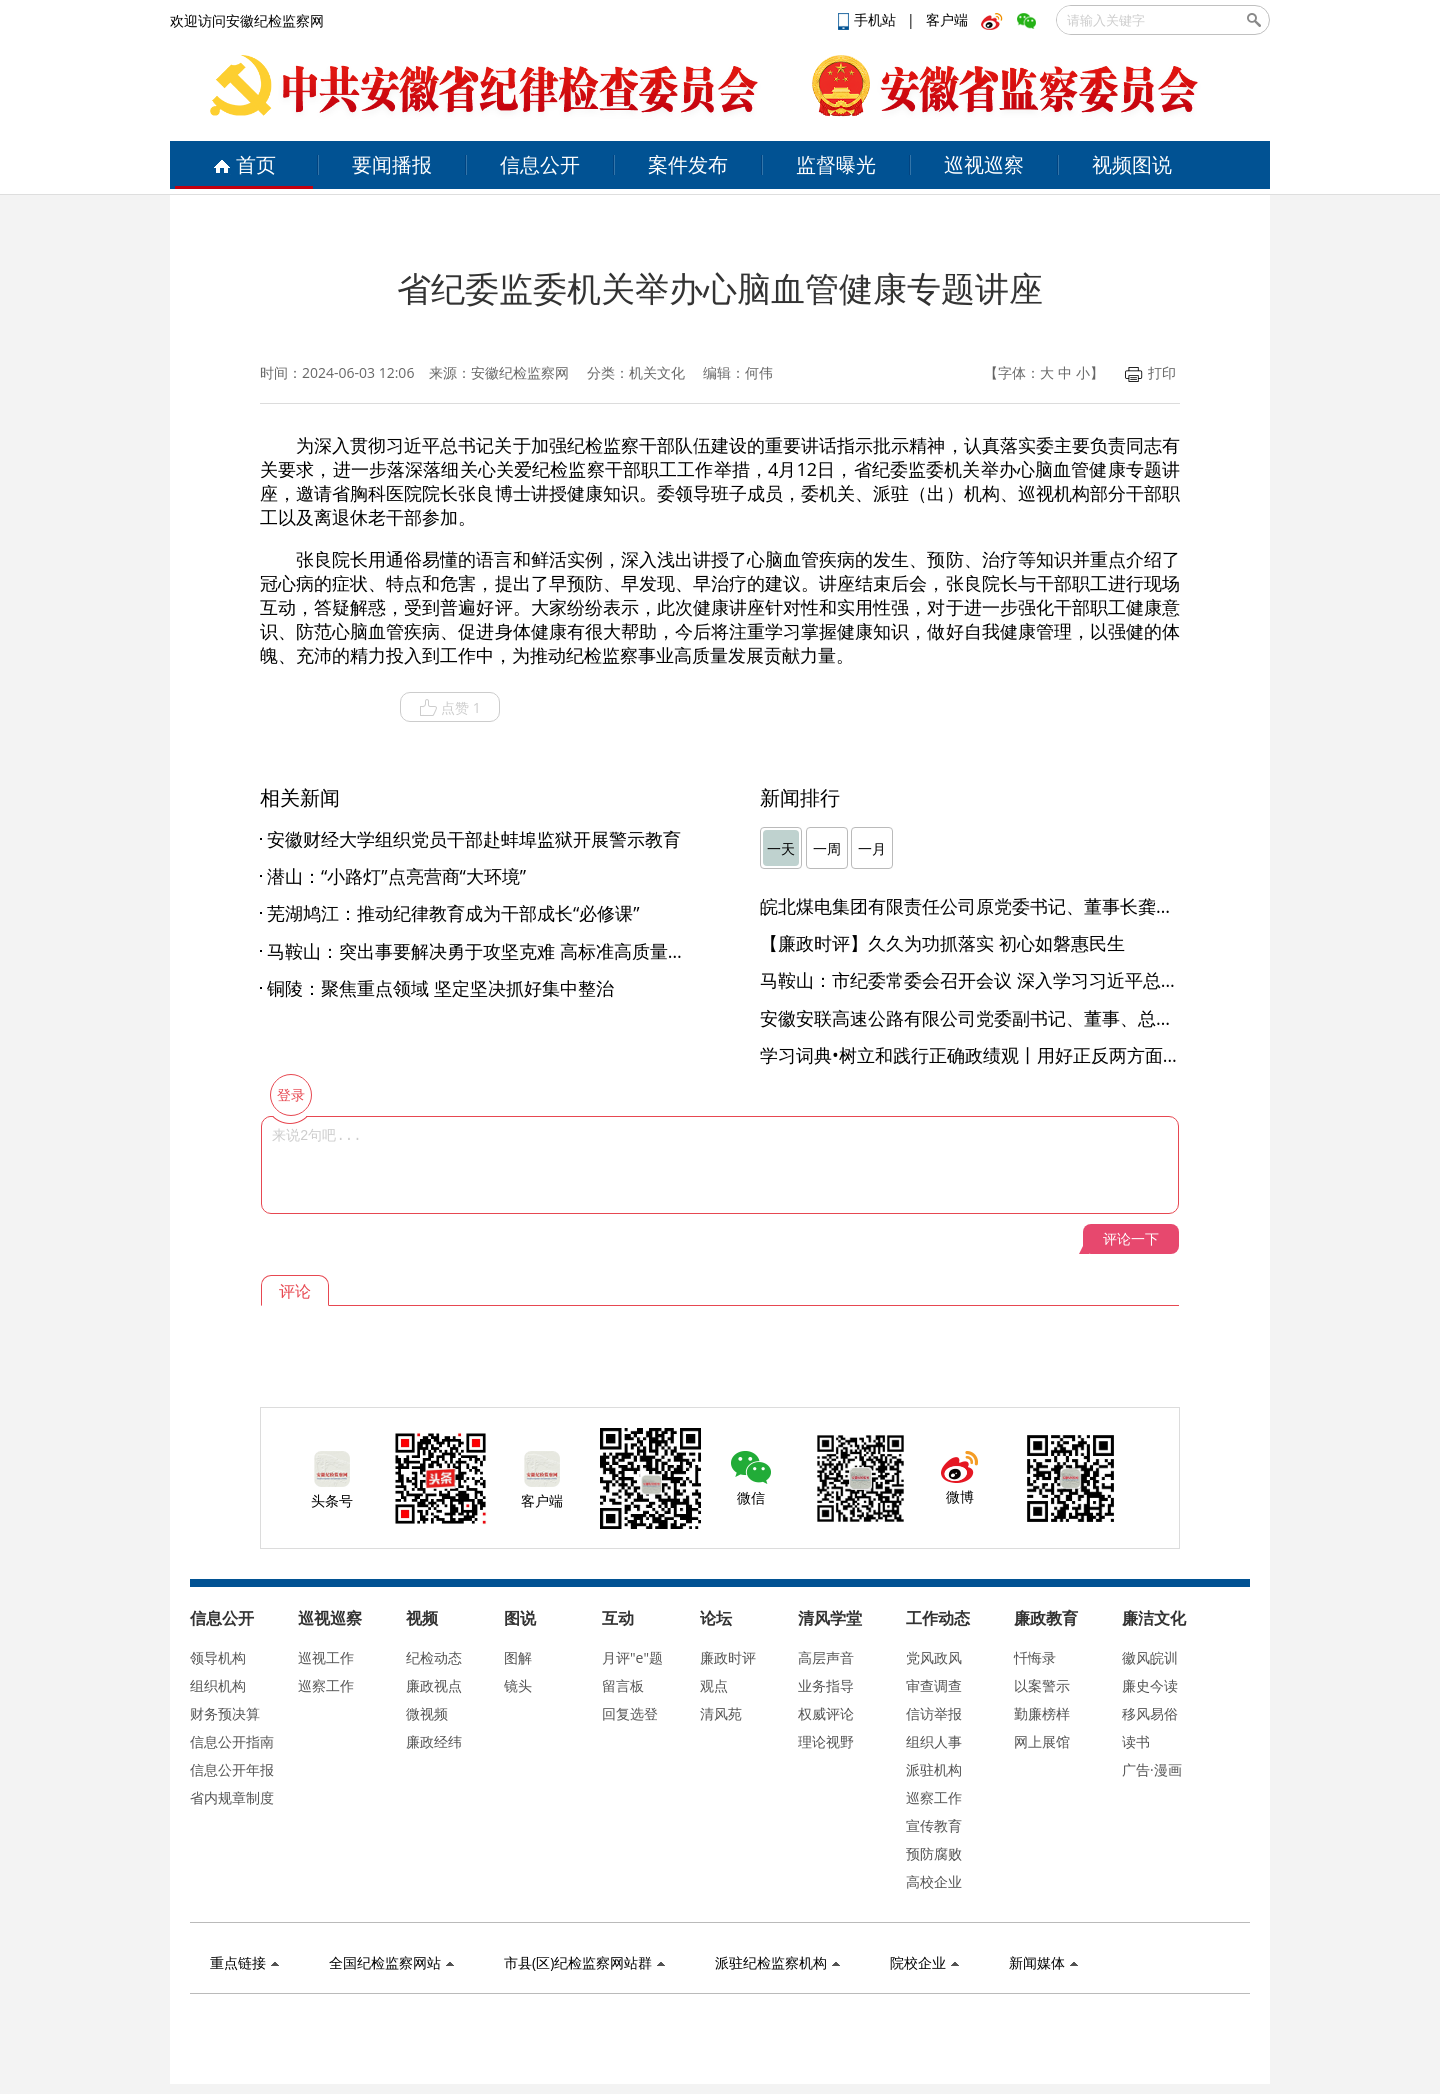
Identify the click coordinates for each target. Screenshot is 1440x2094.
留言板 (623, 1685)
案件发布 (688, 164)
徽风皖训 (1150, 1657)
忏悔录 (1035, 1657)
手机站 (869, 19)
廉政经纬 (434, 1741)
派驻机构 (934, 1769)
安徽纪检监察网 (520, 372)
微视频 (427, 1713)
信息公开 (540, 164)
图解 (518, 1657)
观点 (714, 1685)
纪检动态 (434, 1657)
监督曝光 (836, 164)
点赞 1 (450, 708)
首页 (244, 164)
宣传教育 (934, 1825)
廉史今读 (1150, 1685)
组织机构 (218, 1685)
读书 (1136, 1741)
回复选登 (630, 1713)
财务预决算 (225, 1713)
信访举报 (934, 1713)
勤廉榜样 (1042, 1713)
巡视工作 (326, 1657)
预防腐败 (934, 1853)
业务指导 (826, 1685)
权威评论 (826, 1713)
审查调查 (934, 1685)
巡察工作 (326, 1685)
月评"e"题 (632, 1657)
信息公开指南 (232, 1741)
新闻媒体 (1043, 1962)
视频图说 (1132, 164)
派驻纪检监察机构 (777, 1962)
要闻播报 (392, 164)
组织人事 (934, 1741)
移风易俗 (1150, 1713)
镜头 (518, 1685)
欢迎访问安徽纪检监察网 (247, 20)
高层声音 (826, 1657)
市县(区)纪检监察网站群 (584, 1962)
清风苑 (721, 1713)
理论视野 (826, 1741)
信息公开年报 (232, 1769)
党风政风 (934, 1657)
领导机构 (218, 1657)
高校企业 (934, 1881)
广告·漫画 (1152, 1769)
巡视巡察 (984, 164)
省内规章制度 (232, 1797)
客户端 (947, 19)
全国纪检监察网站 (391, 1962)
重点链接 (244, 1962)
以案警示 (1042, 1685)
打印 (1150, 372)
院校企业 (924, 1962)
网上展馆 (1042, 1741)
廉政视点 (434, 1685)
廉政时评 (728, 1657)
